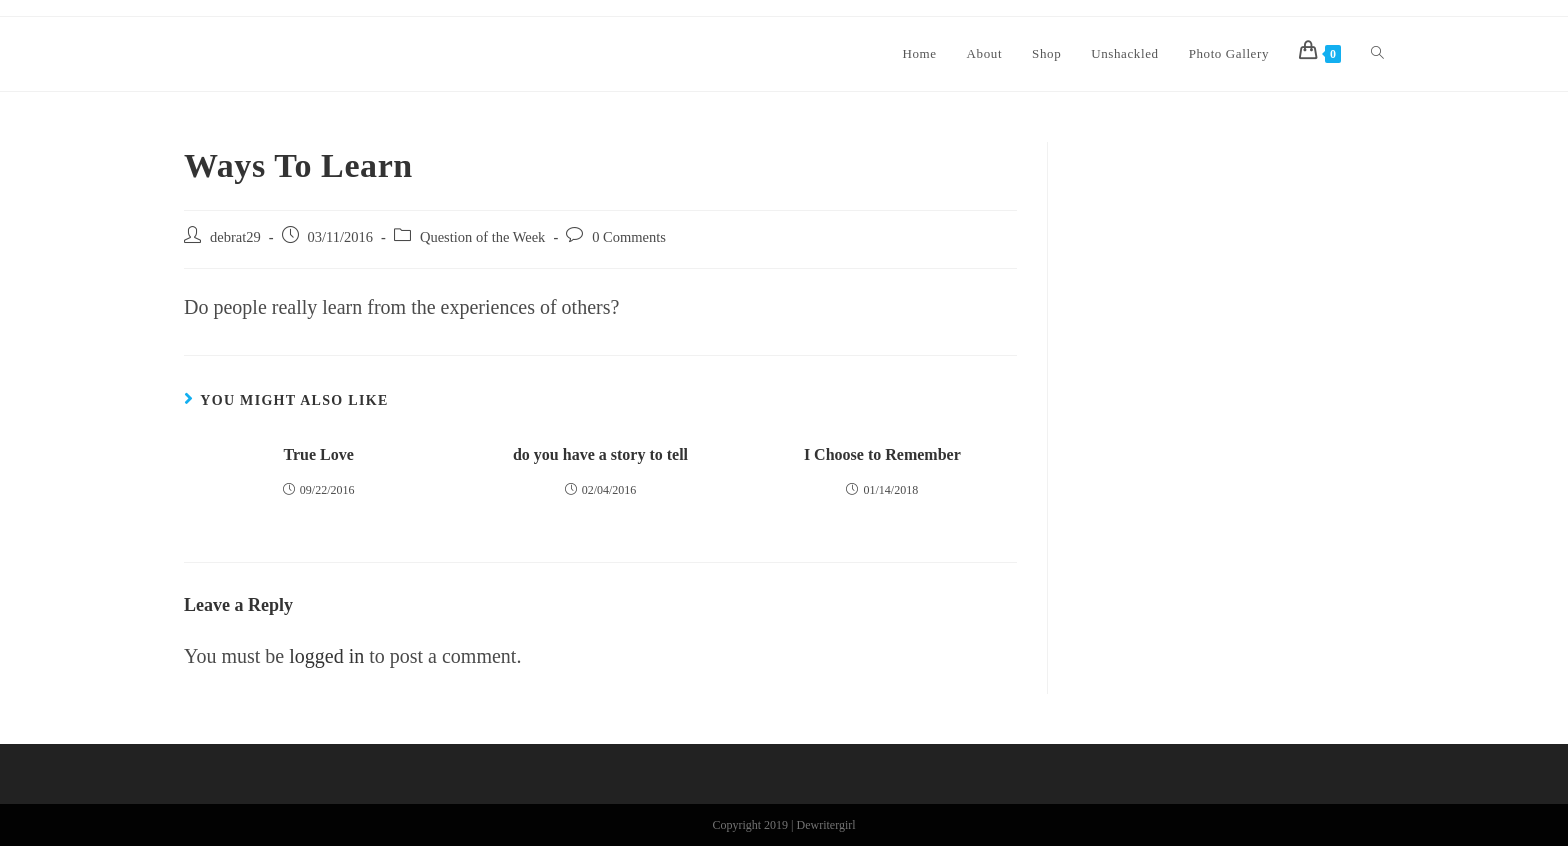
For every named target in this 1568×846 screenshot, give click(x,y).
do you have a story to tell (600, 454)
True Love (318, 454)
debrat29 (235, 237)
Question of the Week (482, 237)
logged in (326, 656)
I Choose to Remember (882, 454)
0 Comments (629, 237)
